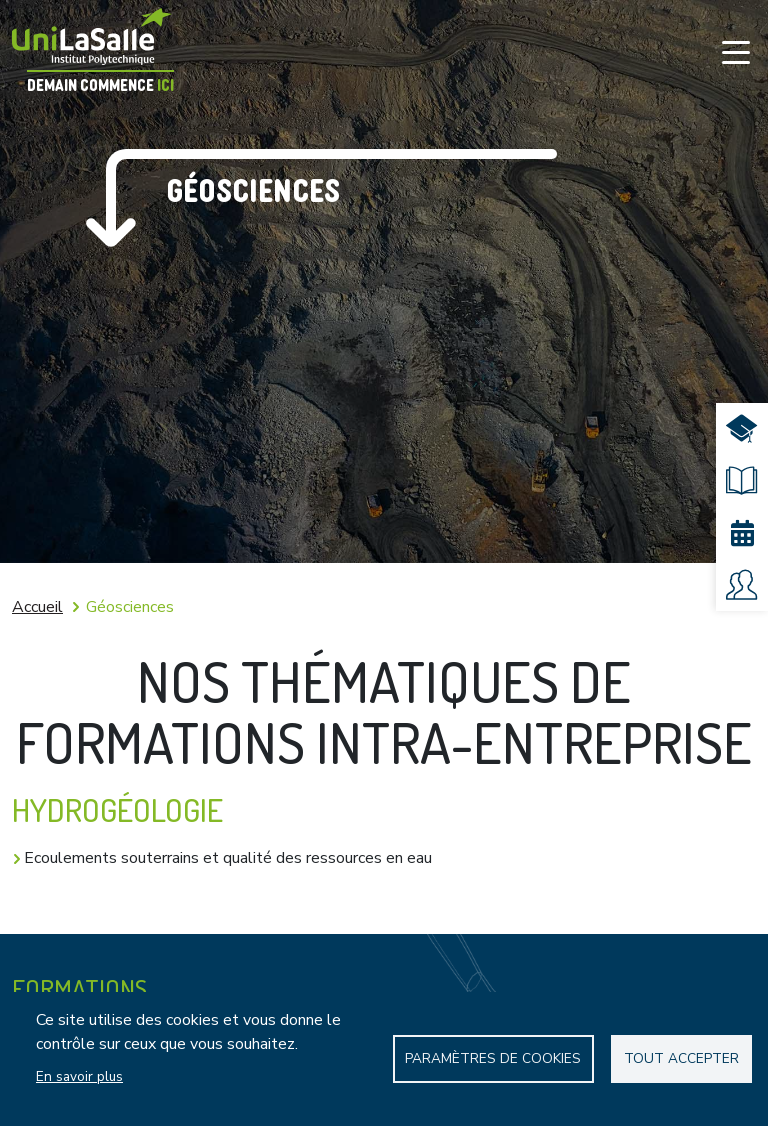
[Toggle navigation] (736, 52)
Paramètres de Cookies (493, 1058)
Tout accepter (681, 1058)
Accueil (37, 607)
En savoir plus (79, 1076)
